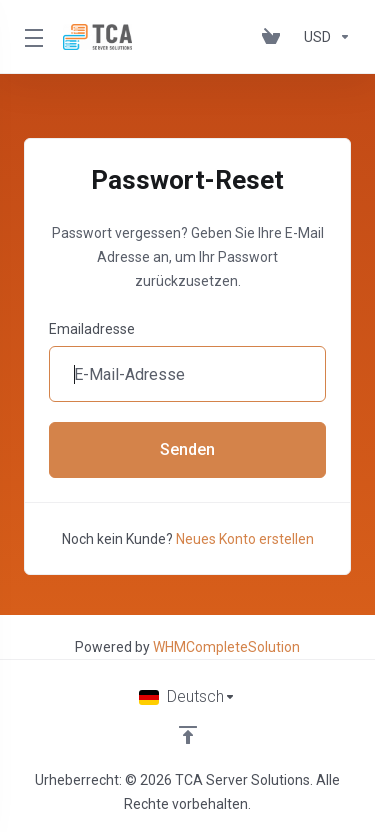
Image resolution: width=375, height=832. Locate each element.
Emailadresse (92, 329)
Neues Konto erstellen (245, 539)
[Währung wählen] (323, 37)
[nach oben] (188, 735)
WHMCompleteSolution (226, 647)
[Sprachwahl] (187, 697)
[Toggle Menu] (31, 37)
